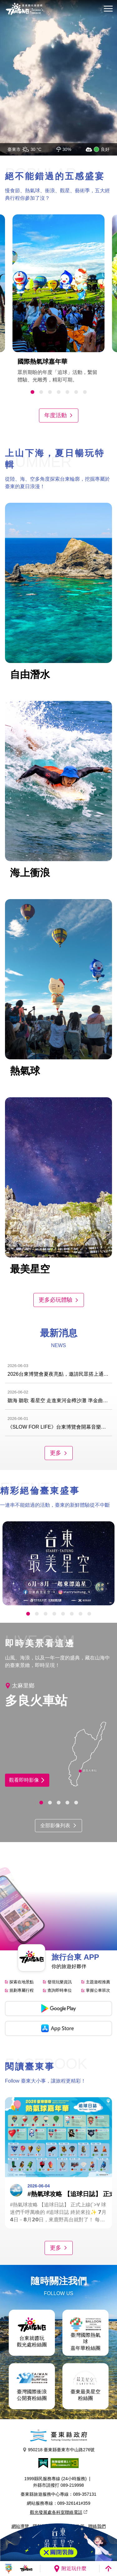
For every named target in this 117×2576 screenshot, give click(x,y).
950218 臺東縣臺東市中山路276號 (58, 2450)
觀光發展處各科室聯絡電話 (58, 2512)
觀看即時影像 (27, 1780)
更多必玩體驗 (59, 1300)
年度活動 (58, 415)
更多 (58, 1453)
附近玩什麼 (69, 2568)
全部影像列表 (58, 1825)
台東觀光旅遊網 (24, 9)
